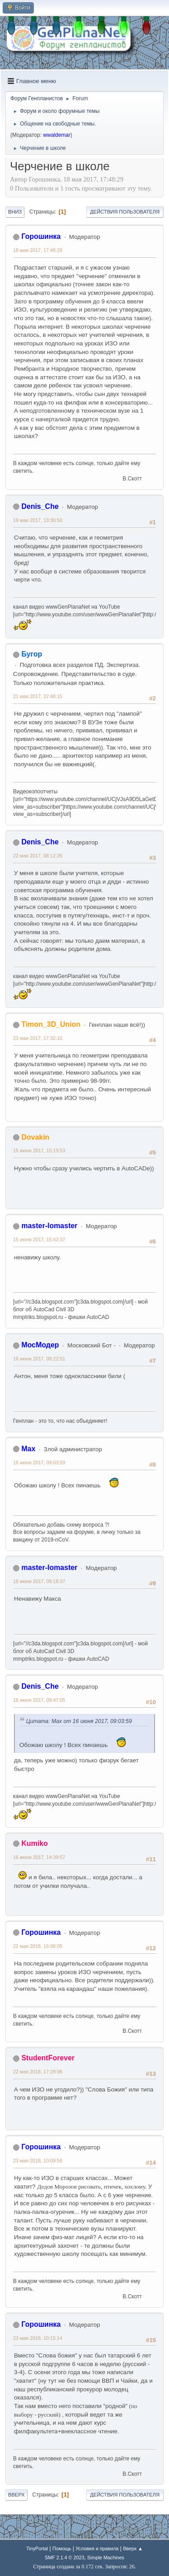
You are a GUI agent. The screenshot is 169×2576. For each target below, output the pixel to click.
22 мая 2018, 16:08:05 (37, 1946)
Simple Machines (105, 2557)
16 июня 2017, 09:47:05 (39, 1700)
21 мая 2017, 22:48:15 (37, 696)
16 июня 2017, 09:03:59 (39, 1462)
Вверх (16, 2494)
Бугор (31, 654)
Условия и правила (97, 2548)
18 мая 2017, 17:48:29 (37, 250)
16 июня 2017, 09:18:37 (39, 1581)
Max (28, 1449)
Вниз (15, 211)
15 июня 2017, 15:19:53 (39, 1150)
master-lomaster (49, 1226)
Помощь (61, 2548)
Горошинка (40, 236)
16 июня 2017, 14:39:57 (39, 1857)
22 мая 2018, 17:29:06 (37, 2071)
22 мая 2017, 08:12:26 (37, 855)
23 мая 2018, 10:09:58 (37, 2160)
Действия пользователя (125, 211)
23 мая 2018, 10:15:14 (37, 2338)
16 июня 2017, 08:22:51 (39, 1358)
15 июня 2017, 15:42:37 (39, 1239)
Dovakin (35, 1137)
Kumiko (34, 1843)
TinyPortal (37, 2548)
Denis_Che (40, 506)
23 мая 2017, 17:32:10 (37, 1038)
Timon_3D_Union (50, 1024)
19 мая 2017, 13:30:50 (37, 520)
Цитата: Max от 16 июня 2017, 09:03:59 (79, 1721)
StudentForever (47, 2058)
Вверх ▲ (133, 2548)
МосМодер (40, 1345)
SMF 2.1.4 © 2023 (64, 2557)
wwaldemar (57, 135)
